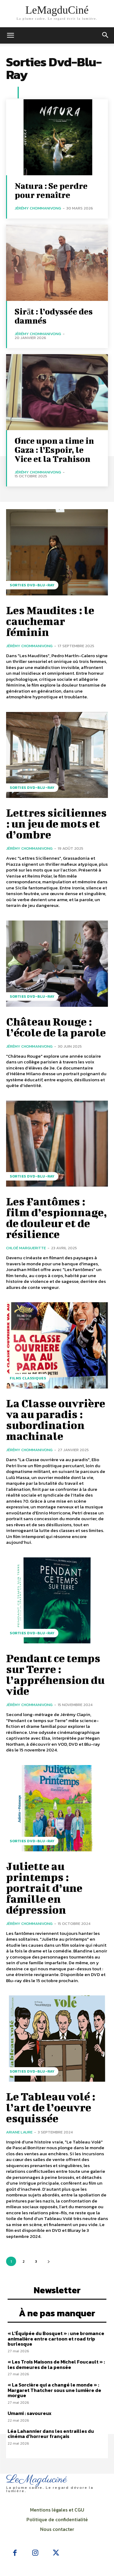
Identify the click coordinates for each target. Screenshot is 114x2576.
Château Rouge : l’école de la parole (56, 1027)
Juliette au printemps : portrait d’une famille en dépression (44, 1888)
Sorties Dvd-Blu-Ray (32, 585)
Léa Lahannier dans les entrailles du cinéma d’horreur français (51, 2433)
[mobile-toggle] (10, 35)
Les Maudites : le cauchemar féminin (50, 621)
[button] (105, 35)
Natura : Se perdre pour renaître (51, 190)
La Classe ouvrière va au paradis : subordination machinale (55, 1419)
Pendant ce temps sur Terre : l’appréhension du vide (55, 1674)
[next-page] (48, 2261)
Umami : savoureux (29, 2413)
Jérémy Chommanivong (38, 208)
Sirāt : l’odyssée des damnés (54, 316)
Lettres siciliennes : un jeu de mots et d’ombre (56, 823)
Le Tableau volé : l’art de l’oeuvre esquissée (50, 2107)
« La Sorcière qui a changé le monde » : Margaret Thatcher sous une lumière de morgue (54, 2390)
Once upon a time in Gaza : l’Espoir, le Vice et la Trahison (54, 449)
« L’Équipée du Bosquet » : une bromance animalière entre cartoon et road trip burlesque (56, 2338)
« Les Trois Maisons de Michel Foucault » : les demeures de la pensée (56, 2364)
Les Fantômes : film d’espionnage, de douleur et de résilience (56, 1217)
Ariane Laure (19, 2132)
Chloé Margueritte (26, 1248)
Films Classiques (28, 1378)
